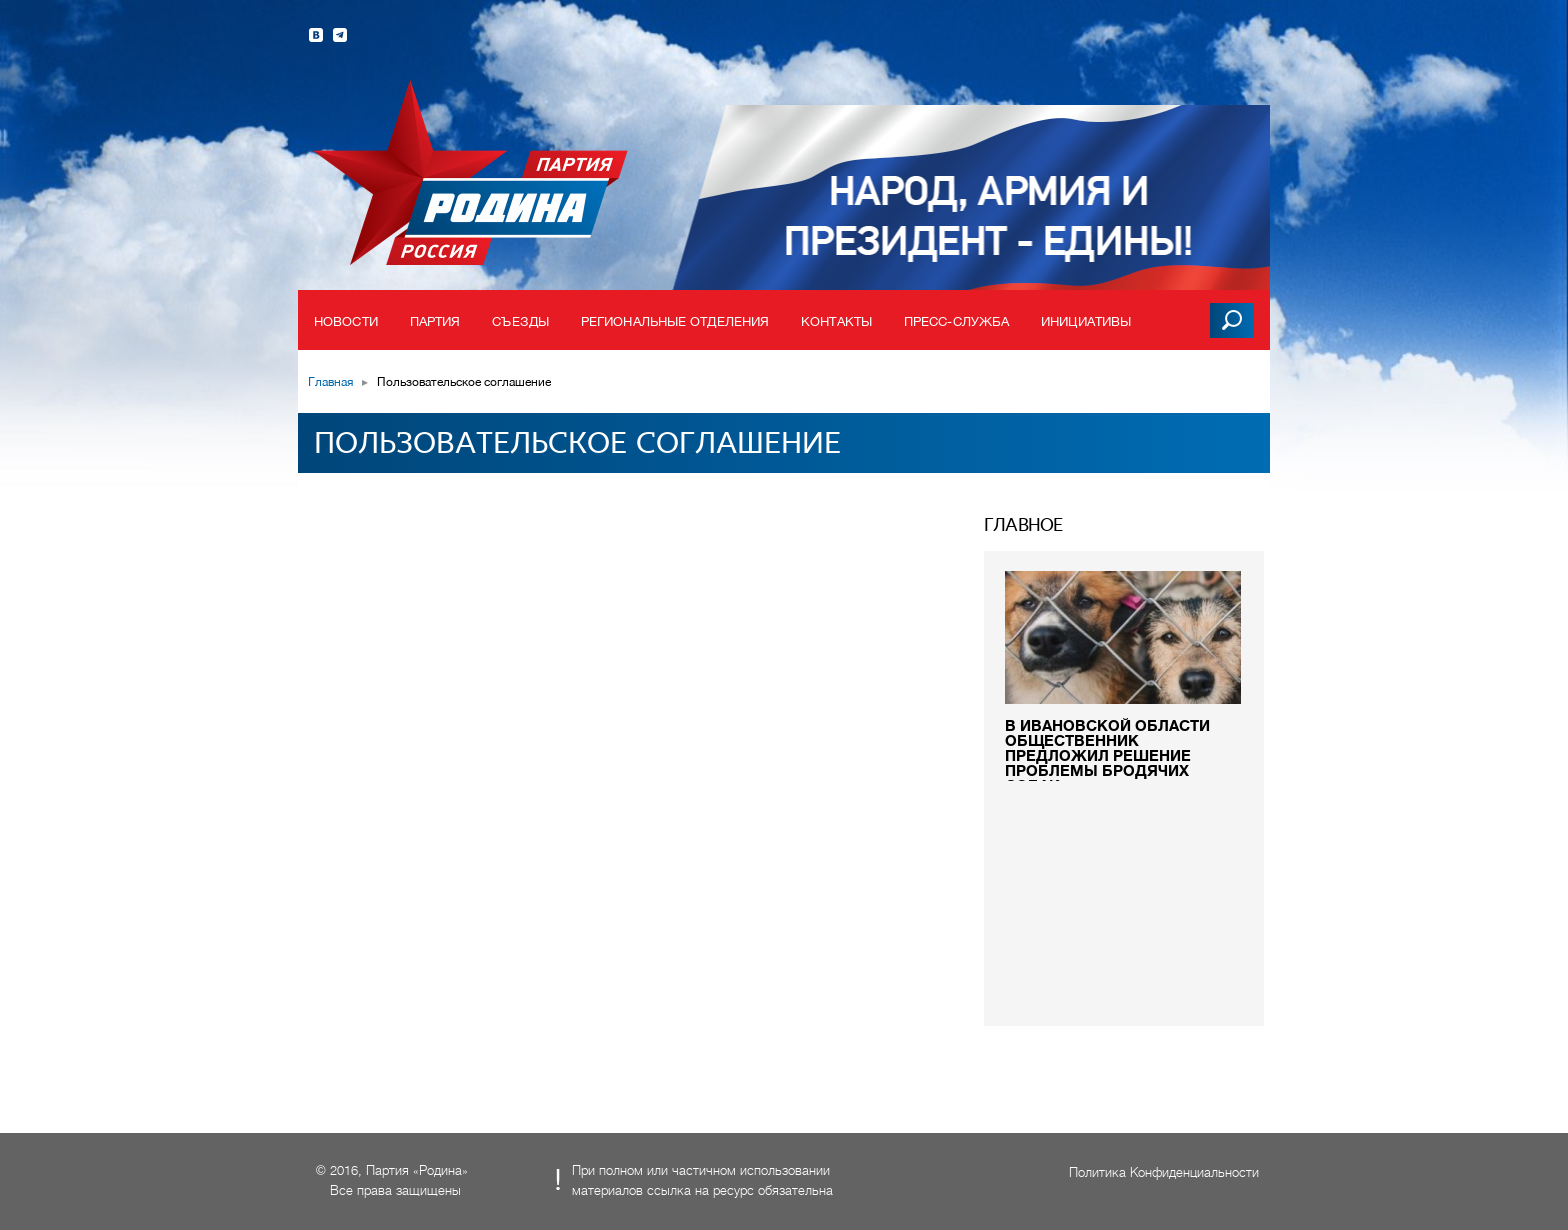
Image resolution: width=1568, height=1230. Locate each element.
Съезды (520, 321)
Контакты (836, 321)
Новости (346, 321)
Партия (435, 321)
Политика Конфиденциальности (1164, 1172)
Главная (330, 382)
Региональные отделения (675, 321)
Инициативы (1086, 321)
